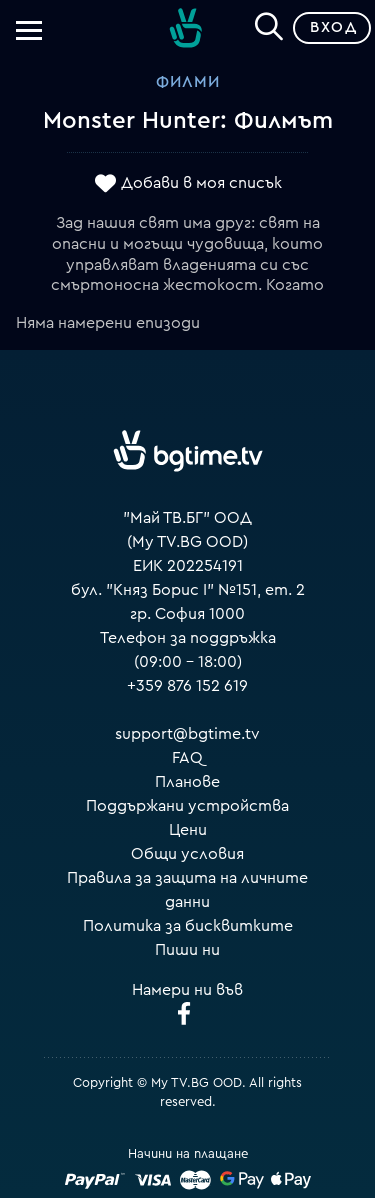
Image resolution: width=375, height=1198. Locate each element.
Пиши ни (187, 950)
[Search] (269, 24)
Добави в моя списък (201, 183)
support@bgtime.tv (187, 734)
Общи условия (187, 854)
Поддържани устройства (187, 806)
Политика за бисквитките (188, 926)
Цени (188, 830)
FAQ (187, 758)
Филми (188, 82)
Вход (333, 27)
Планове (187, 782)
